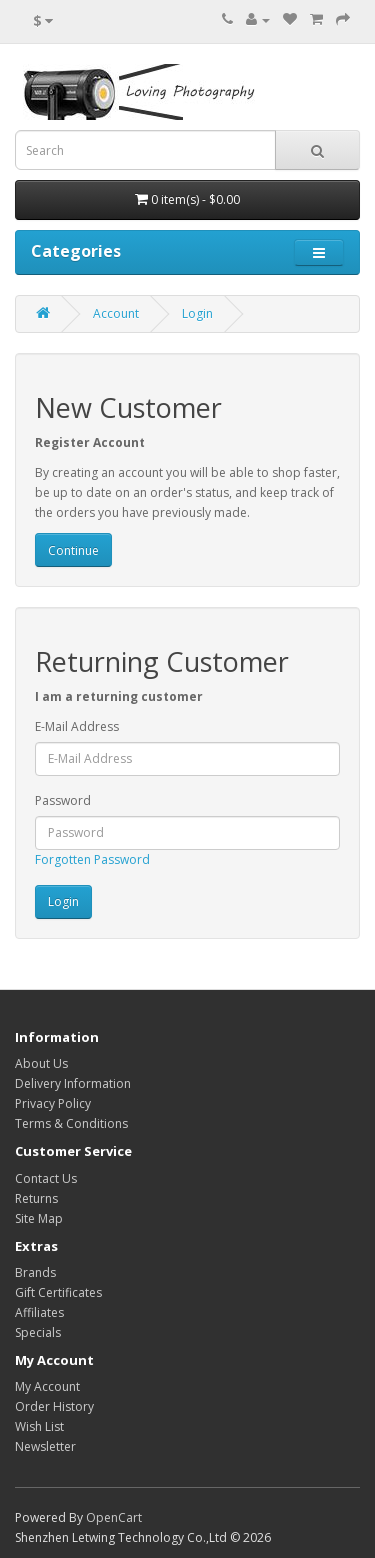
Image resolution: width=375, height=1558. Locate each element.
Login (197, 313)
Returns (36, 1198)
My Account (47, 1386)
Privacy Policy (53, 1103)
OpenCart (114, 1517)
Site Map (39, 1218)
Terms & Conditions (71, 1123)
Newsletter (45, 1446)
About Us (41, 1063)
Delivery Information (73, 1083)
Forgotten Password (92, 859)
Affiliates (39, 1312)
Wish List (39, 1426)
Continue (73, 550)
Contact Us (46, 1178)
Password (63, 800)
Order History (54, 1406)
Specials (38, 1332)
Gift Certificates (58, 1292)
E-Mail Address (77, 726)
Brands (35, 1272)
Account (116, 313)
